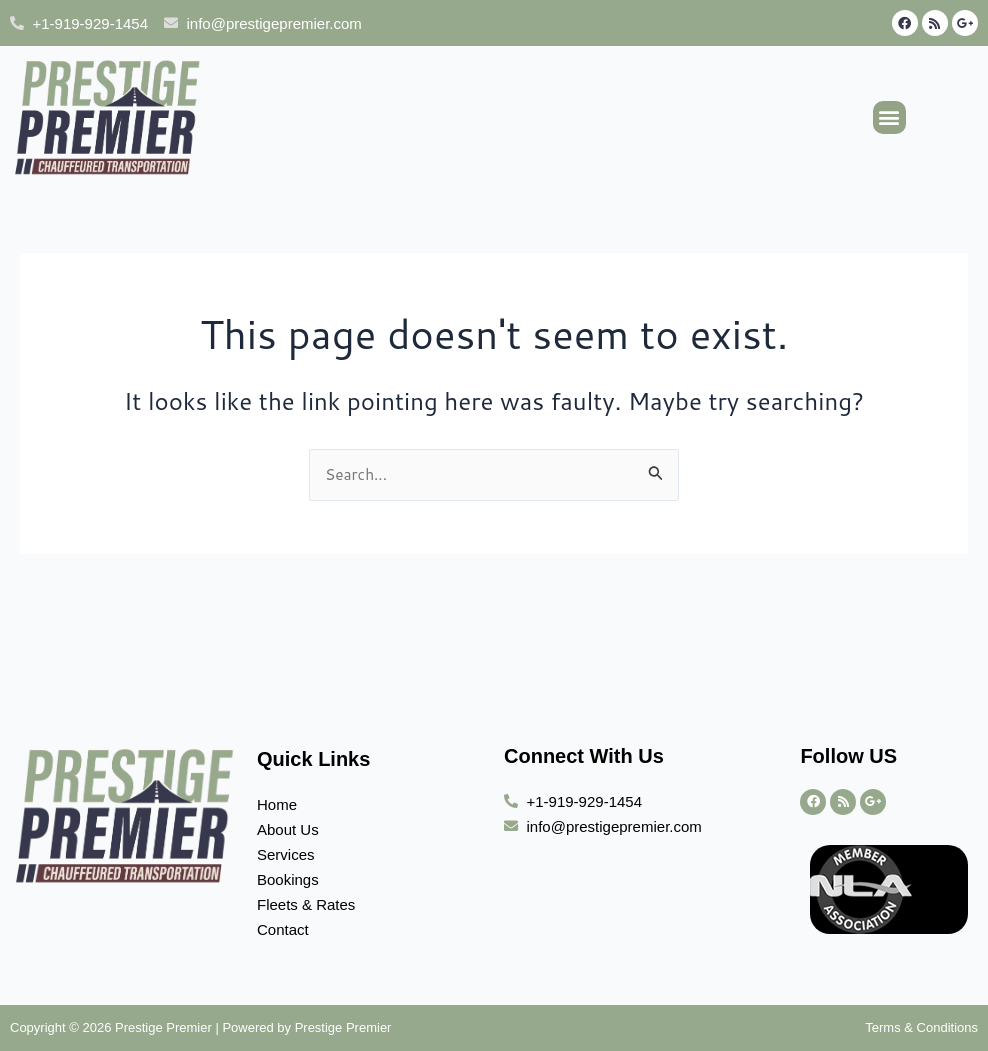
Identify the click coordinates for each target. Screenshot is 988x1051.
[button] (889, 117)
